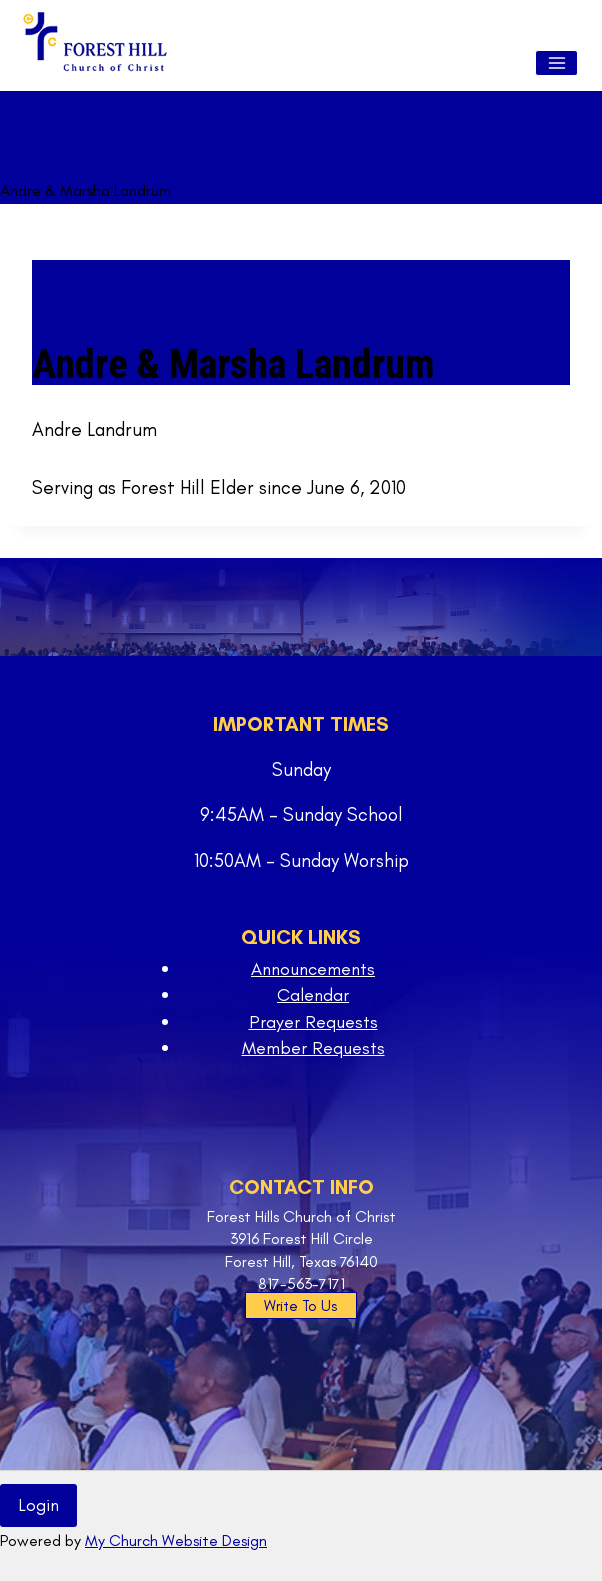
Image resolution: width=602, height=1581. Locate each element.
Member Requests (313, 1048)
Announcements (313, 969)
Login (38, 1505)
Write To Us (300, 1306)
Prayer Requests (313, 1022)
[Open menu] (556, 63)
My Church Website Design (176, 1540)
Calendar (313, 995)
